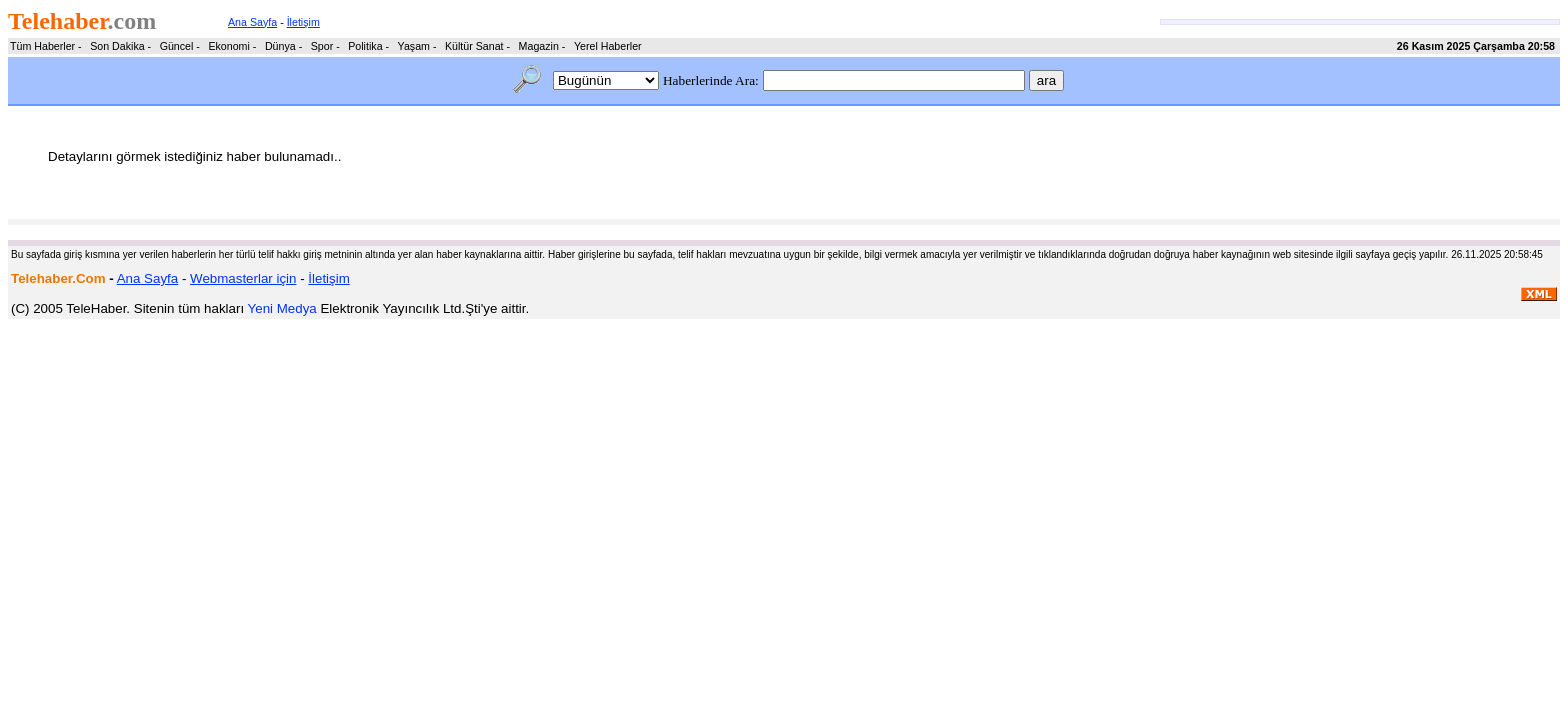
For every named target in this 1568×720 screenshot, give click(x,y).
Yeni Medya (282, 308)
